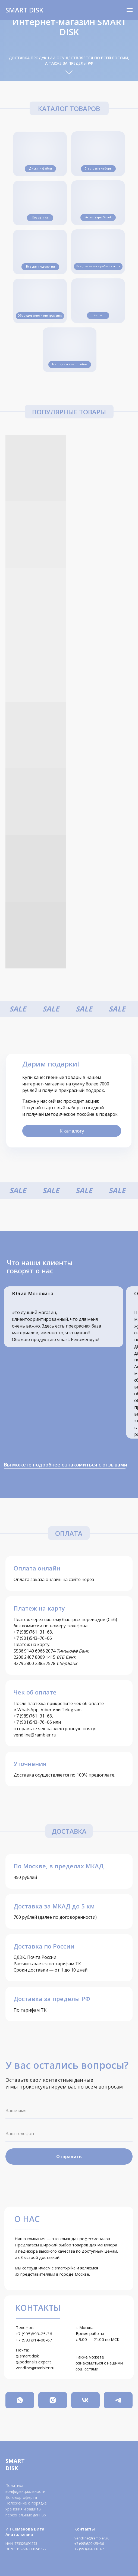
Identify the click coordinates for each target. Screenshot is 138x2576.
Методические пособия (69, 364)
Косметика (40, 217)
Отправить (69, 2156)
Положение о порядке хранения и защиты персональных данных (26, 2508)
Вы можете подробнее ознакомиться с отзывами (65, 1464)
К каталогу (71, 1131)
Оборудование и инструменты (39, 315)
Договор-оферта (21, 2497)
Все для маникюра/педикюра (98, 266)
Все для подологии (40, 266)
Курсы (98, 315)
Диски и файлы (40, 168)
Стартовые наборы (98, 168)
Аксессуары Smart (98, 217)
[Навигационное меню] (130, 10)
